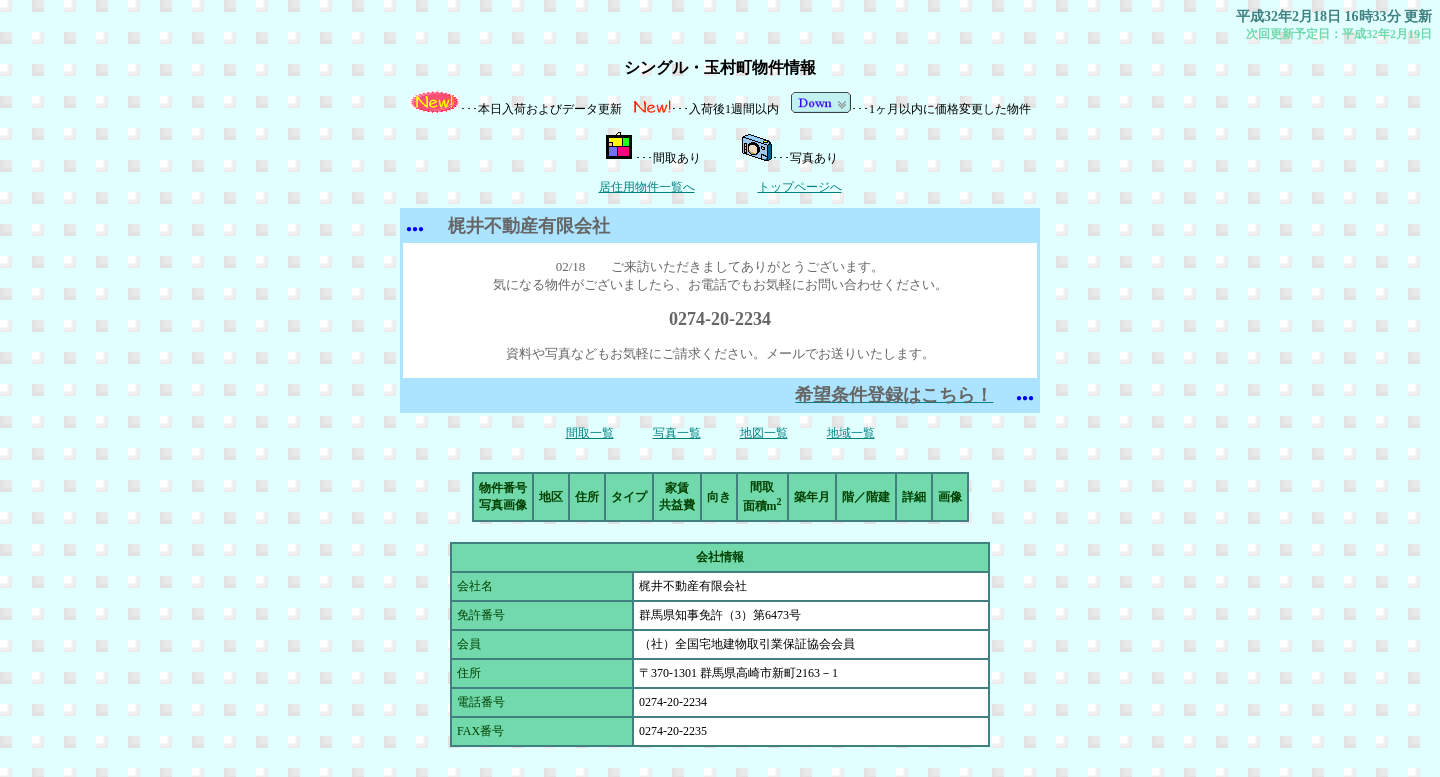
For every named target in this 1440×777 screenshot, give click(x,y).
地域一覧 (851, 433)
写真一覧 (677, 433)
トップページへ (800, 187)
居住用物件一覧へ (647, 187)
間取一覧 (590, 433)
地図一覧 (764, 433)
